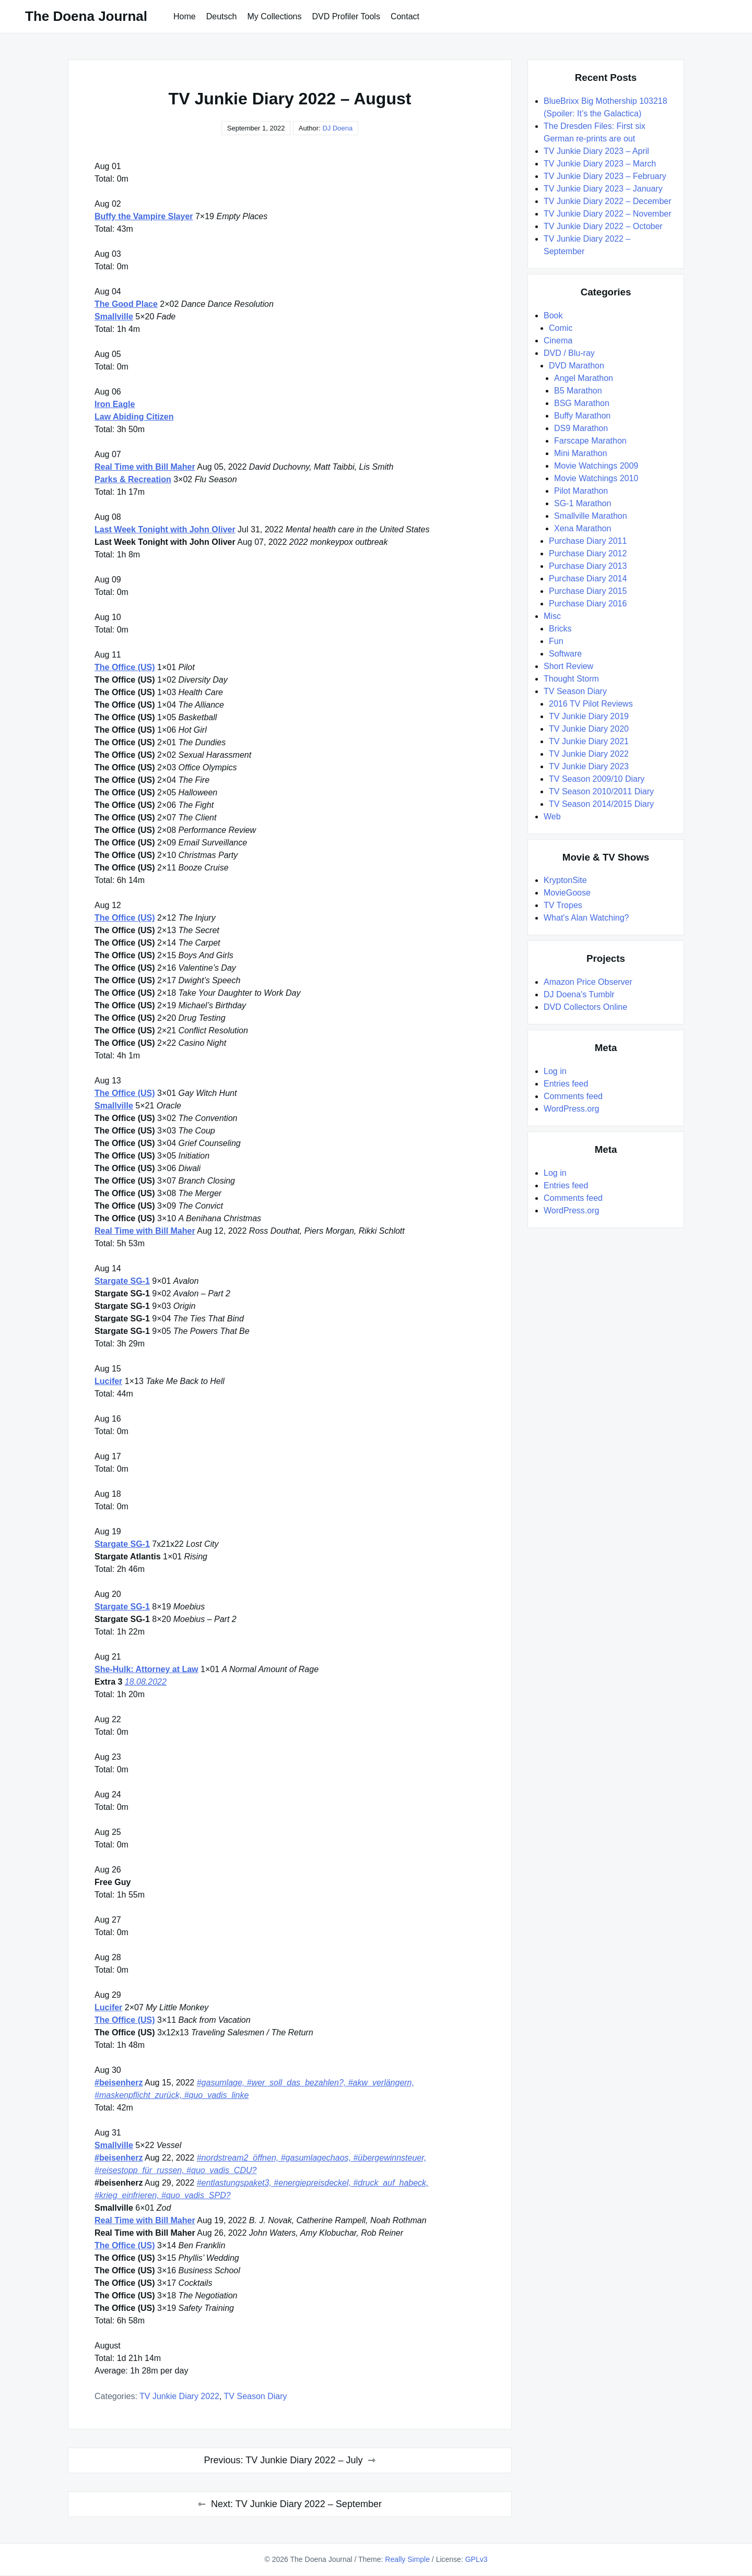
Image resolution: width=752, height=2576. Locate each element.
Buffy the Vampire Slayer (144, 216)
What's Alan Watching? (586, 917)
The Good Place (126, 304)
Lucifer (108, 1381)
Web (552, 816)
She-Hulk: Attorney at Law (146, 1669)
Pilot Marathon (581, 490)
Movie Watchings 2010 (596, 478)
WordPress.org (571, 1108)
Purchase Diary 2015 (588, 591)
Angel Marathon (583, 378)
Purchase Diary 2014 (588, 578)
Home (184, 16)
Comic (560, 328)
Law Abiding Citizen (134, 416)
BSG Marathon (581, 403)
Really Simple (407, 2559)
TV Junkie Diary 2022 (179, 2396)
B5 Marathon (578, 390)
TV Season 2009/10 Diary (596, 778)
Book (553, 315)
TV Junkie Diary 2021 (589, 741)
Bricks (560, 628)
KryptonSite (565, 880)
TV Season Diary (255, 2396)
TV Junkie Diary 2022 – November (608, 213)
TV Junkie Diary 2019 (589, 716)
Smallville (114, 316)
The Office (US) (125, 667)
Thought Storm (571, 678)
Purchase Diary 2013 (588, 566)
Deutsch (221, 16)
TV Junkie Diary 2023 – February (605, 176)
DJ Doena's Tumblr (579, 994)
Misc (552, 616)
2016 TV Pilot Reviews (591, 703)
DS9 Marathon (581, 428)
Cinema (558, 340)
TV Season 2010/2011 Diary (601, 791)
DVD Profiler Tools (346, 16)
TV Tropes (563, 905)
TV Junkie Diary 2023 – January (603, 188)
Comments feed (573, 1096)
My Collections (274, 16)
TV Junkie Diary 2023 (589, 766)
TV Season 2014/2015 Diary (601, 804)
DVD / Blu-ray (569, 353)
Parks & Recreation (133, 479)
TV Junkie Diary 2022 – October (603, 226)
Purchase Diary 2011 (588, 540)
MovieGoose (567, 892)
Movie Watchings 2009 (596, 465)
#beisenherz (119, 2082)
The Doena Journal (86, 16)
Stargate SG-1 (122, 1281)
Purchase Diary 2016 (588, 603)
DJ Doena (337, 128)
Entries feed (566, 1083)
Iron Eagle (115, 404)
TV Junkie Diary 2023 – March (600, 163)
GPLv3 (476, 2559)
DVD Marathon (576, 365)
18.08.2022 (146, 1681)
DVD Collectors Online (585, 1007)
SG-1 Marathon (582, 503)
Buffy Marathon (582, 415)
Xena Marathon (582, 528)
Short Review (568, 666)
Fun (556, 641)
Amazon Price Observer (588, 981)
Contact (405, 16)
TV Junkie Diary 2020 (589, 728)
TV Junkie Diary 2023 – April (596, 151)
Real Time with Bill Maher (145, 466)
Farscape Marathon (590, 440)
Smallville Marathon (590, 515)
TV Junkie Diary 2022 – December (608, 201)
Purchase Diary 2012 (588, 553)
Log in (555, 1071)
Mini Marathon (580, 453)
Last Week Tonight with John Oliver (165, 529)
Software (565, 653)
